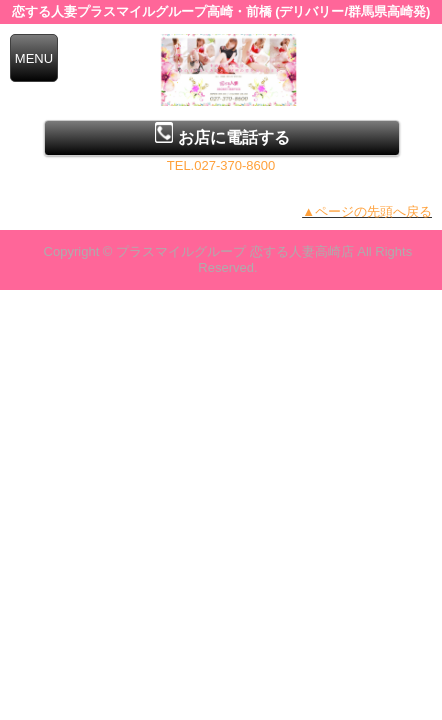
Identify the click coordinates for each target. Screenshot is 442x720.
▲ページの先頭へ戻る (367, 211)
